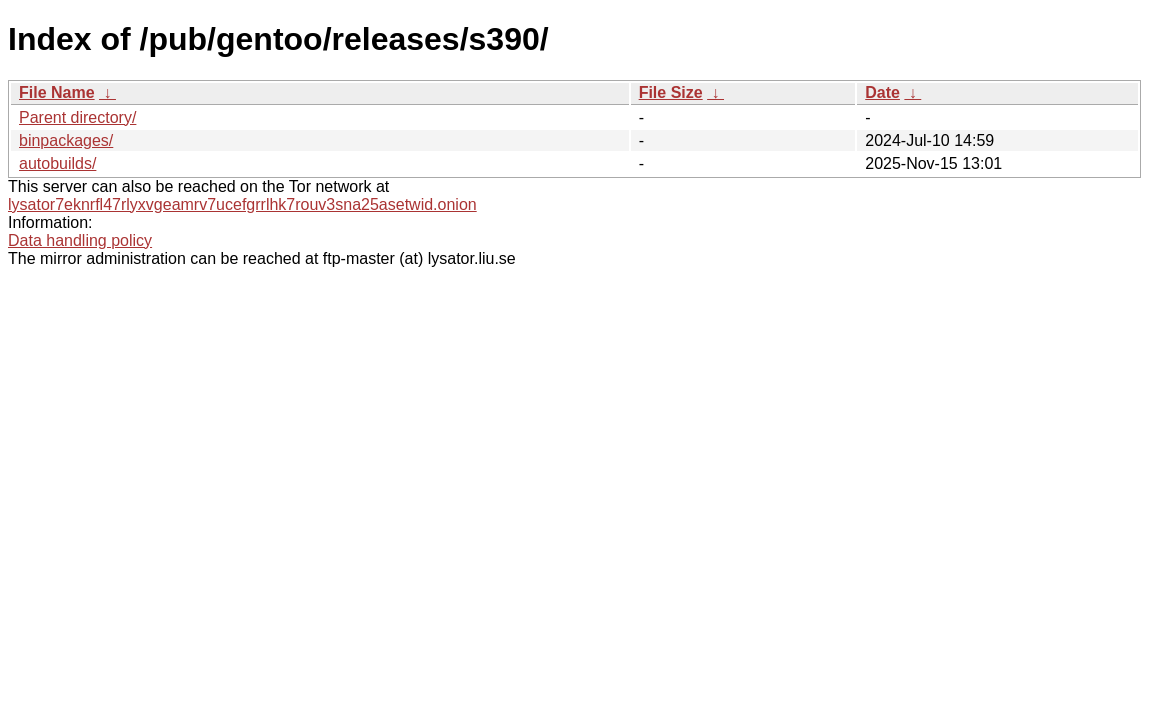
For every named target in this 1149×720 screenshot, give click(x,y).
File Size (671, 92)
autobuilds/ (57, 163)
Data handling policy (80, 240)
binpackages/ (66, 140)
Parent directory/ (77, 117)
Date (882, 92)
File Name (57, 92)
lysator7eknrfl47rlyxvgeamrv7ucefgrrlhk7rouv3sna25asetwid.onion (242, 204)
